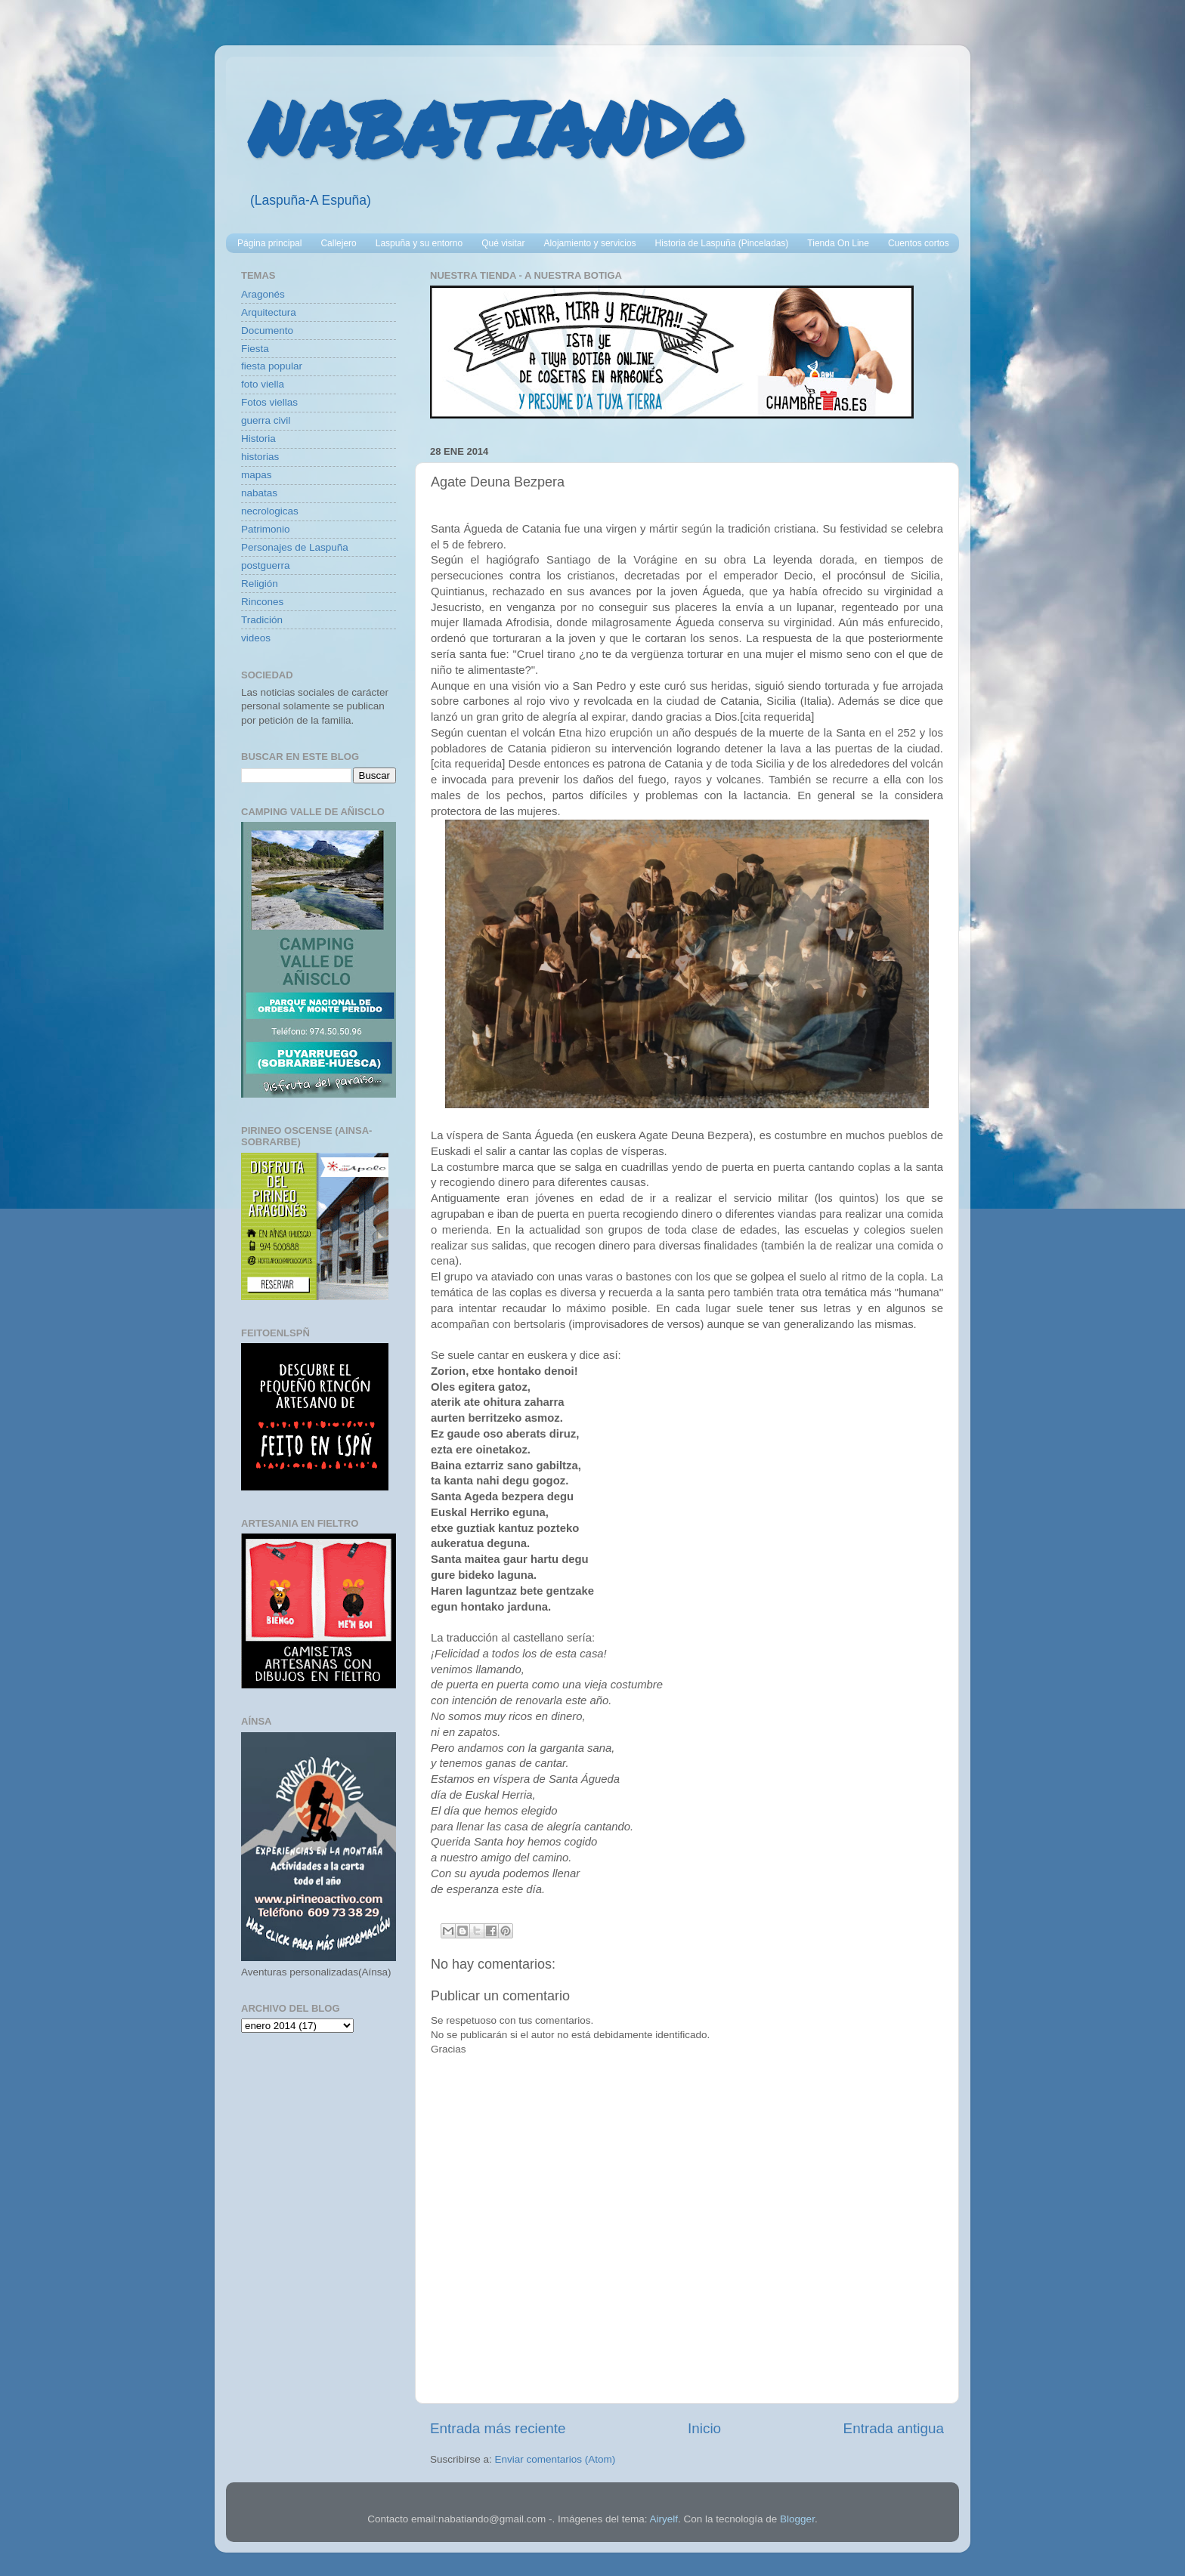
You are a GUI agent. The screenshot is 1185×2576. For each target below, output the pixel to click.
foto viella (262, 384)
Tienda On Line (838, 243)
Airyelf (663, 2519)
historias (260, 456)
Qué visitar (502, 243)
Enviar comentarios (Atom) (555, 2459)
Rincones (262, 601)
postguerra (265, 565)
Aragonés (263, 294)
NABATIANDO (496, 128)
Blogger (797, 2519)
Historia (258, 438)
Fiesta (255, 348)
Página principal (269, 243)
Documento (267, 330)
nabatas (259, 493)
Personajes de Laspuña (294, 547)
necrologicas (270, 511)
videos (256, 638)
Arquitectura (268, 312)
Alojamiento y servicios (590, 243)
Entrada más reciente (498, 2428)
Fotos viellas (269, 402)
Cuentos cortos (918, 243)
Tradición (262, 619)
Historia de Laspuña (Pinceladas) (722, 243)
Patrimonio (265, 529)
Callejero (338, 243)
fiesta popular (271, 366)
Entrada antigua (893, 2428)
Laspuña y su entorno (419, 243)
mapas (256, 474)
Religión (259, 583)
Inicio (704, 2428)
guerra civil (265, 420)
